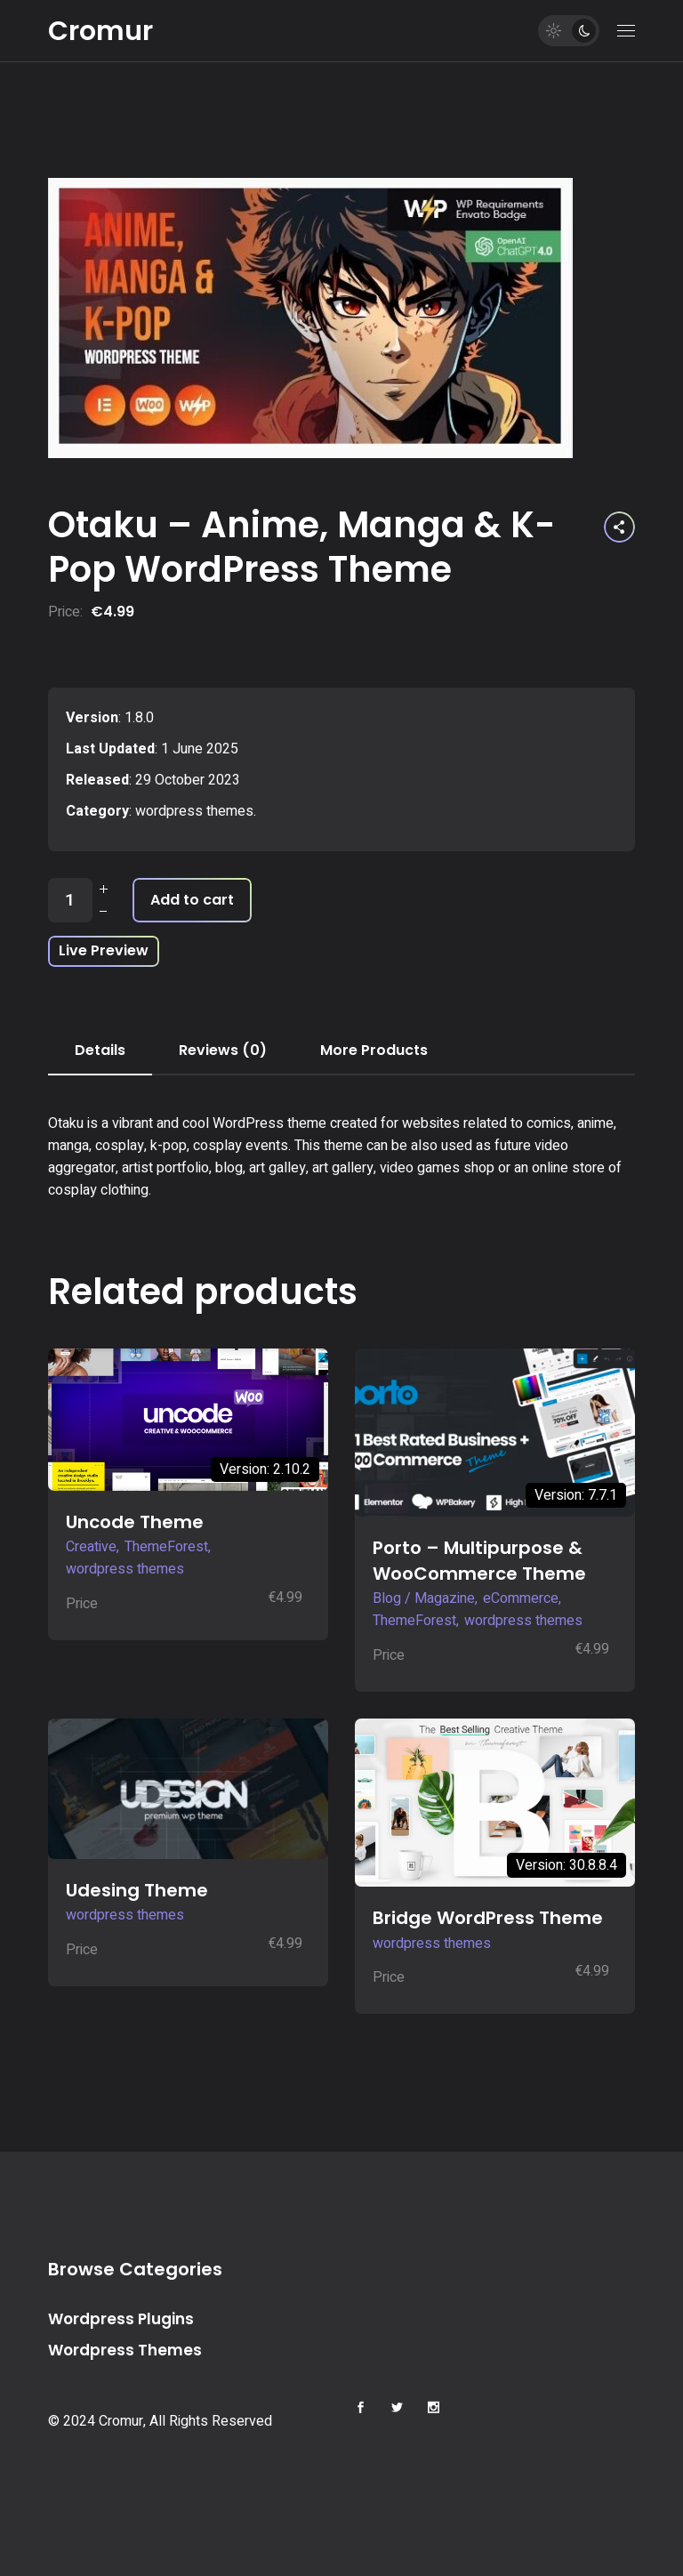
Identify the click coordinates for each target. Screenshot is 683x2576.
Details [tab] (100, 1050)
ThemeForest (166, 1547)
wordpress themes (194, 811)
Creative (91, 1547)
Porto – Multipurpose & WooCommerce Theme (479, 1560)
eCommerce (520, 1598)
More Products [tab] (374, 1050)
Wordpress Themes (125, 2350)
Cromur (100, 31)
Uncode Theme (135, 1521)
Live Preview (104, 950)
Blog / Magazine (424, 1598)
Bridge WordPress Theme (488, 1917)
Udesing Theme (137, 1890)
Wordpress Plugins (121, 2319)
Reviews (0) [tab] (223, 1050)
